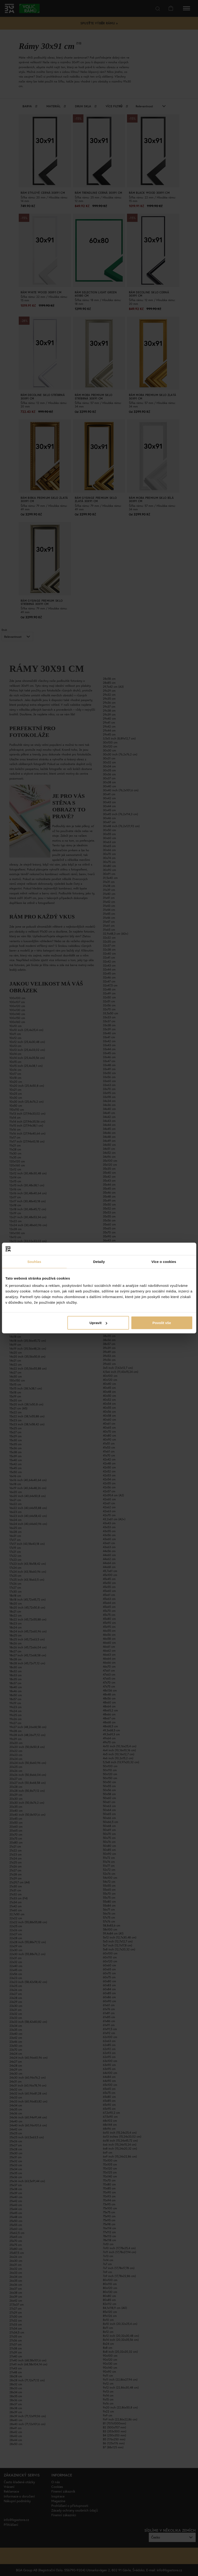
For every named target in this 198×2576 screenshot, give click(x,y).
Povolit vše (162, 1323)
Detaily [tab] (99, 1261)
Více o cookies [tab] (163, 1261)
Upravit (98, 1323)
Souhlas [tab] (34, 1261)
